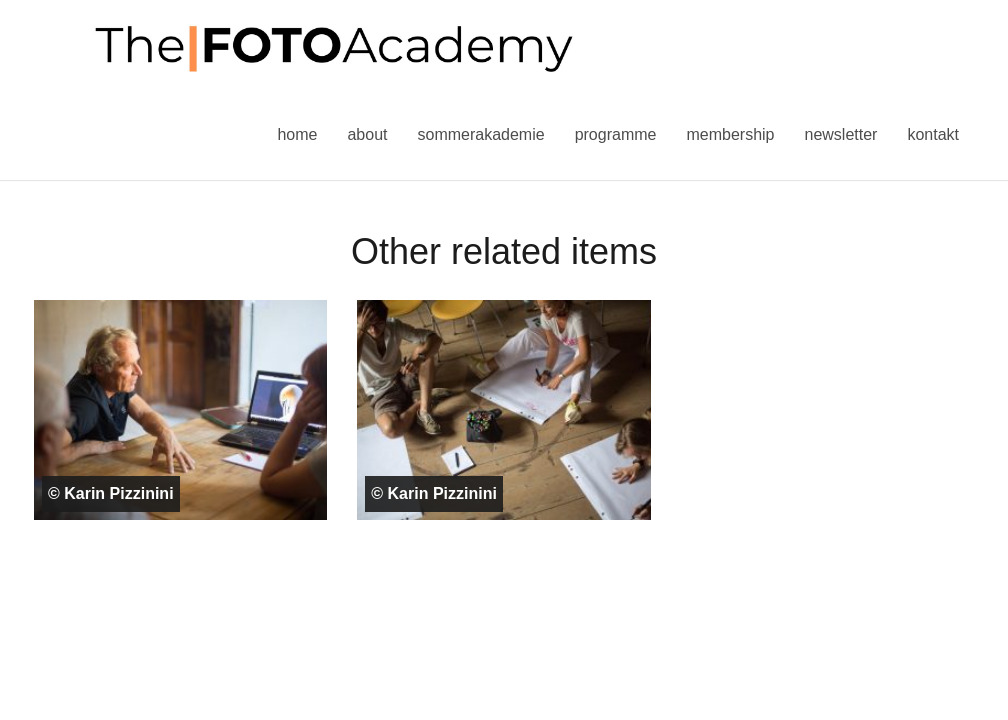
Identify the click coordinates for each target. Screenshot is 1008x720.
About (367, 134)
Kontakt (933, 134)
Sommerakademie (480, 134)
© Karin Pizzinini (111, 493)
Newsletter (840, 134)
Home (297, 134)
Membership (730, 134)
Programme (616, 134)
